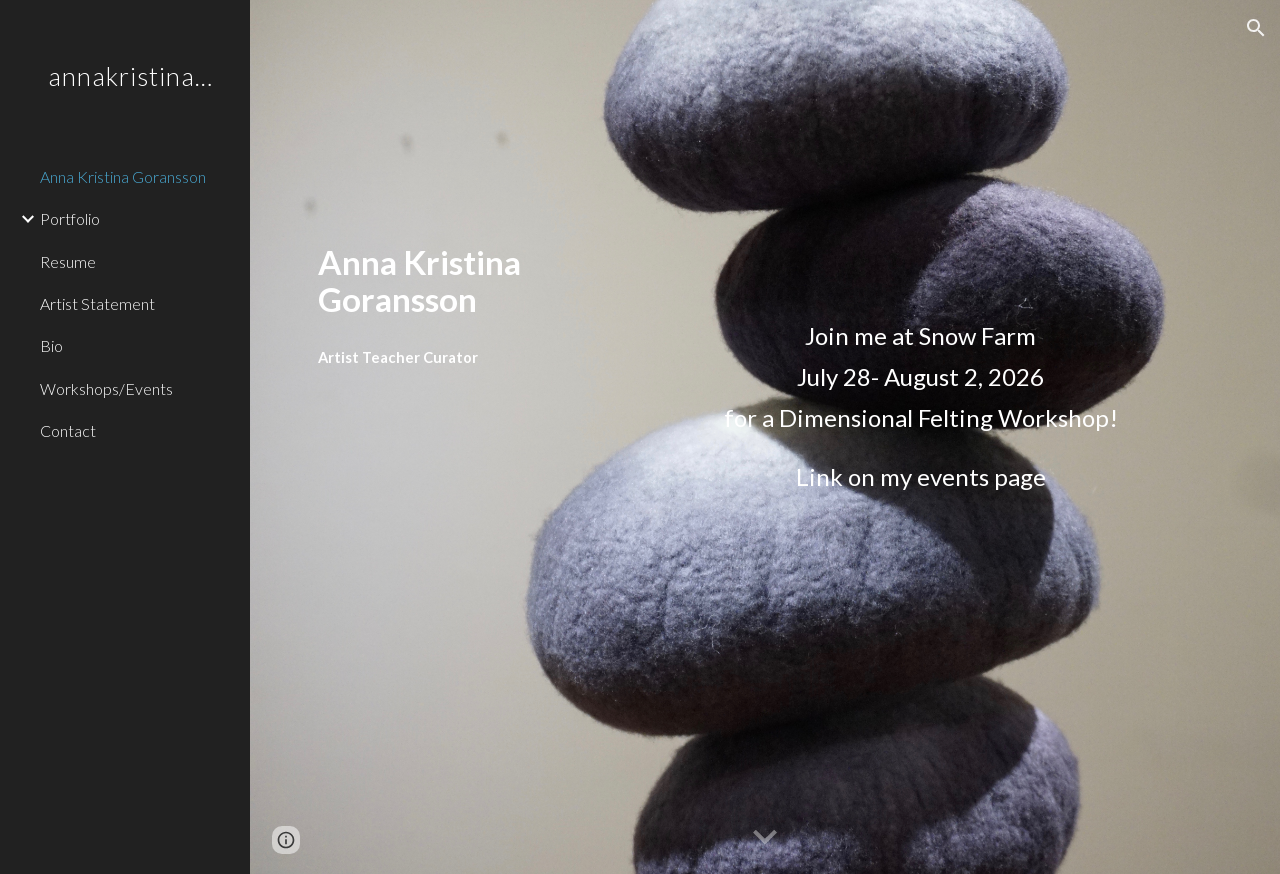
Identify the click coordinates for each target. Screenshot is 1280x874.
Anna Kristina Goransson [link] (123, 176)
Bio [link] (51, 345)
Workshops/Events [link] (106, 388)
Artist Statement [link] (97, 303)
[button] (1256, 28)
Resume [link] (68, 261)
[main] (493, 280)
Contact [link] (68, 430)
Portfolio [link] (70, 218)
